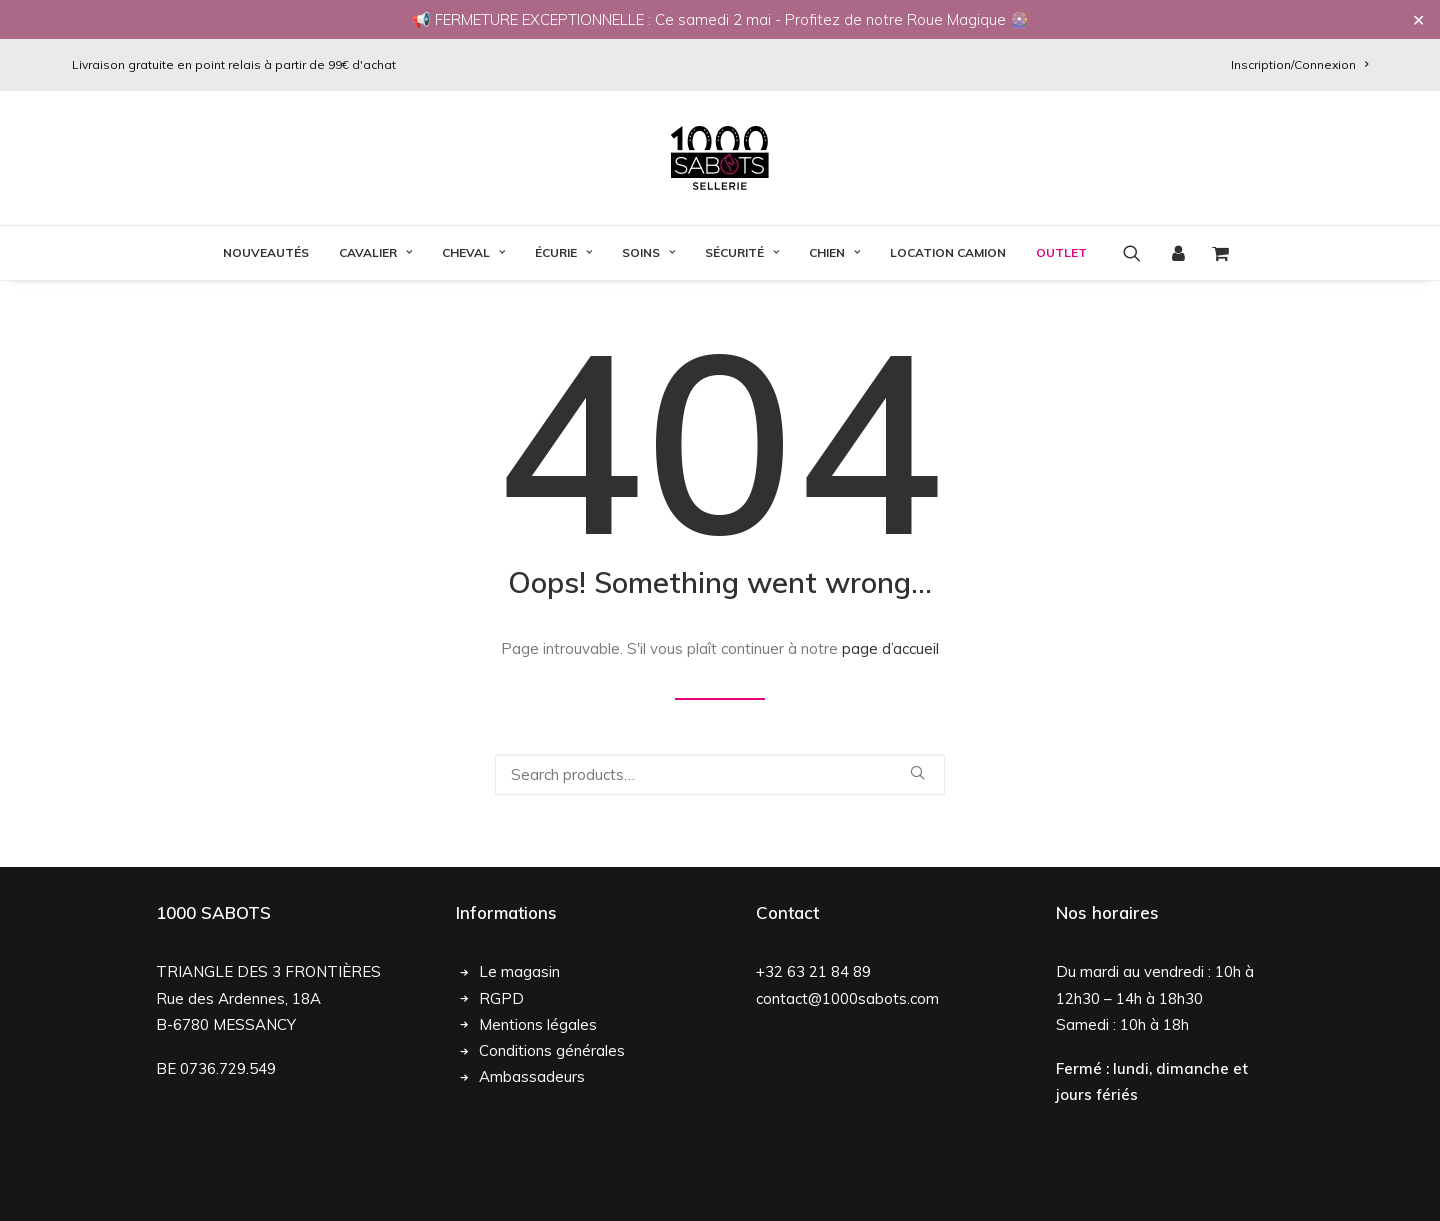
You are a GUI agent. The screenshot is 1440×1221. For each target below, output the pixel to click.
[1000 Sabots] (720, 158)
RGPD (501, 1036)
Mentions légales (538, 1063)
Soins (648, 252)
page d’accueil (890, 667)
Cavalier (375, 252)
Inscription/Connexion (1299, 64)
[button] (1138, 253)
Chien (834, 252)
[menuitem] (1299, 64)
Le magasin (519, 1010)
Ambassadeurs (532, 1115)
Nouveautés (266, 252)
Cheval (473, 252)
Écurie (563, 252)
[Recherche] (720, 793)
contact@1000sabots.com (847, 1036)
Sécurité (742, 252)
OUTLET (1061, 252)
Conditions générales (552, 1089)
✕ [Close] (1418, 20)
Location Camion (948, 252)
